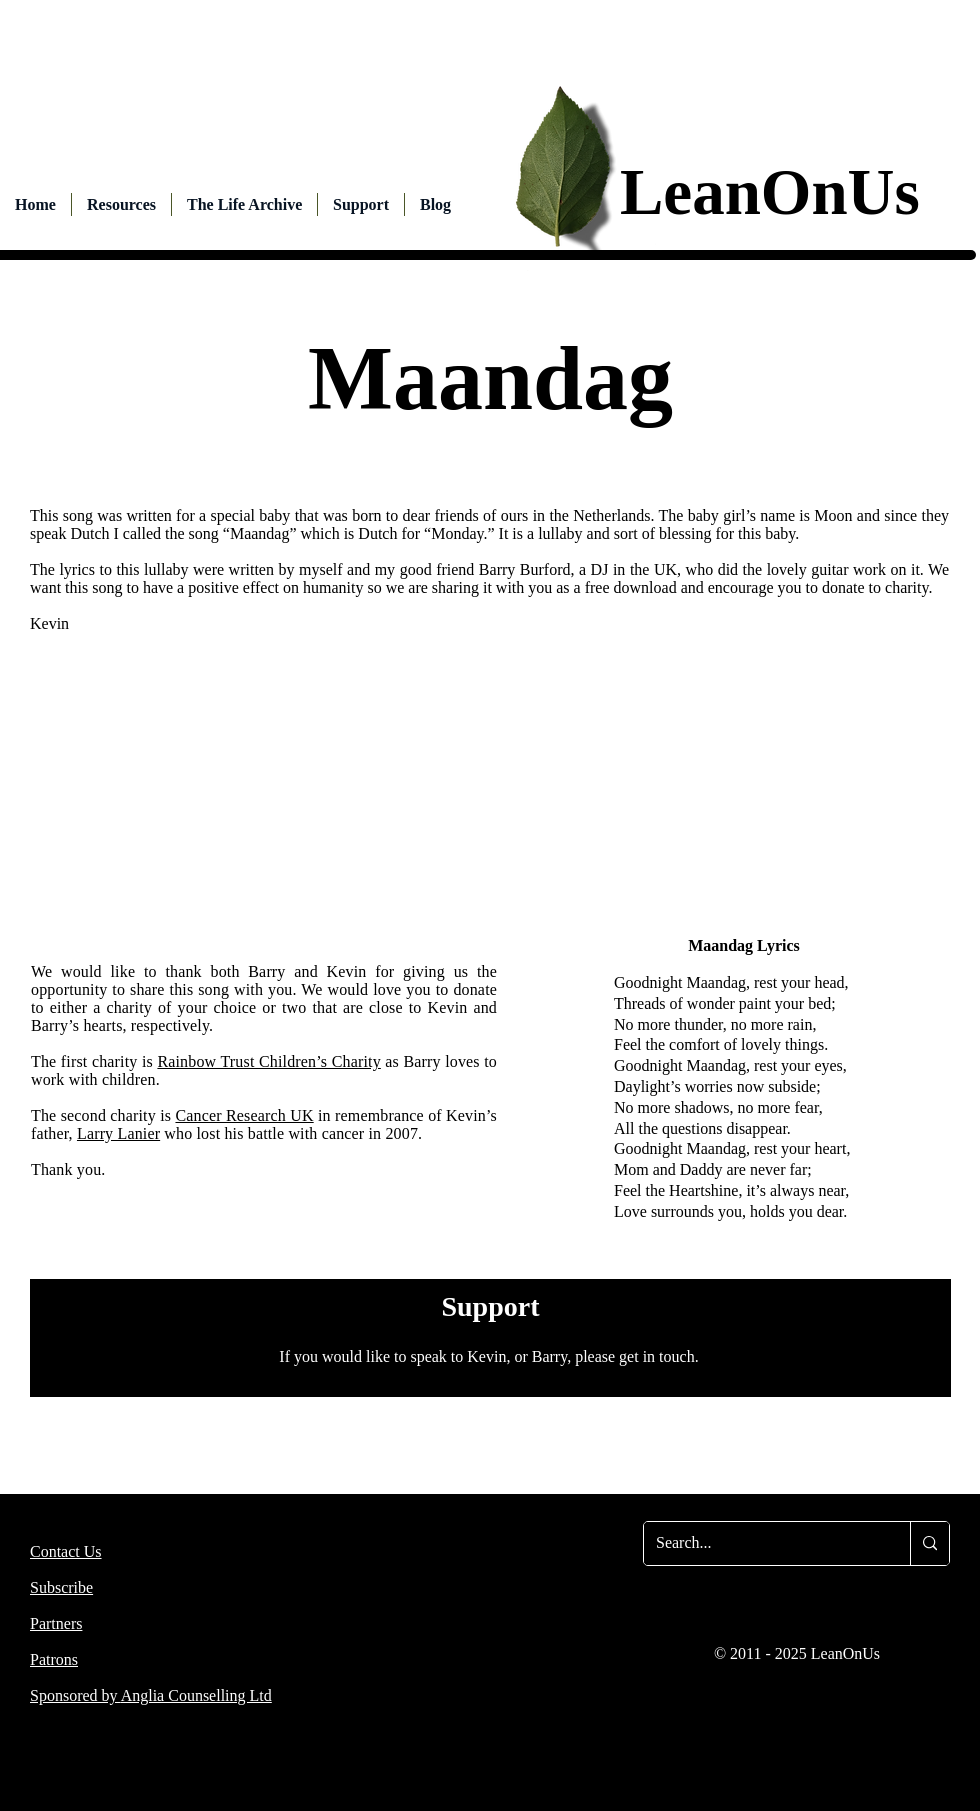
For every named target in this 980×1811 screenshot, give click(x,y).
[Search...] (762, 1543)
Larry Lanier (118, 1133)
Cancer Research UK (244, 1115)
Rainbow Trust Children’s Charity (268, 1061)
